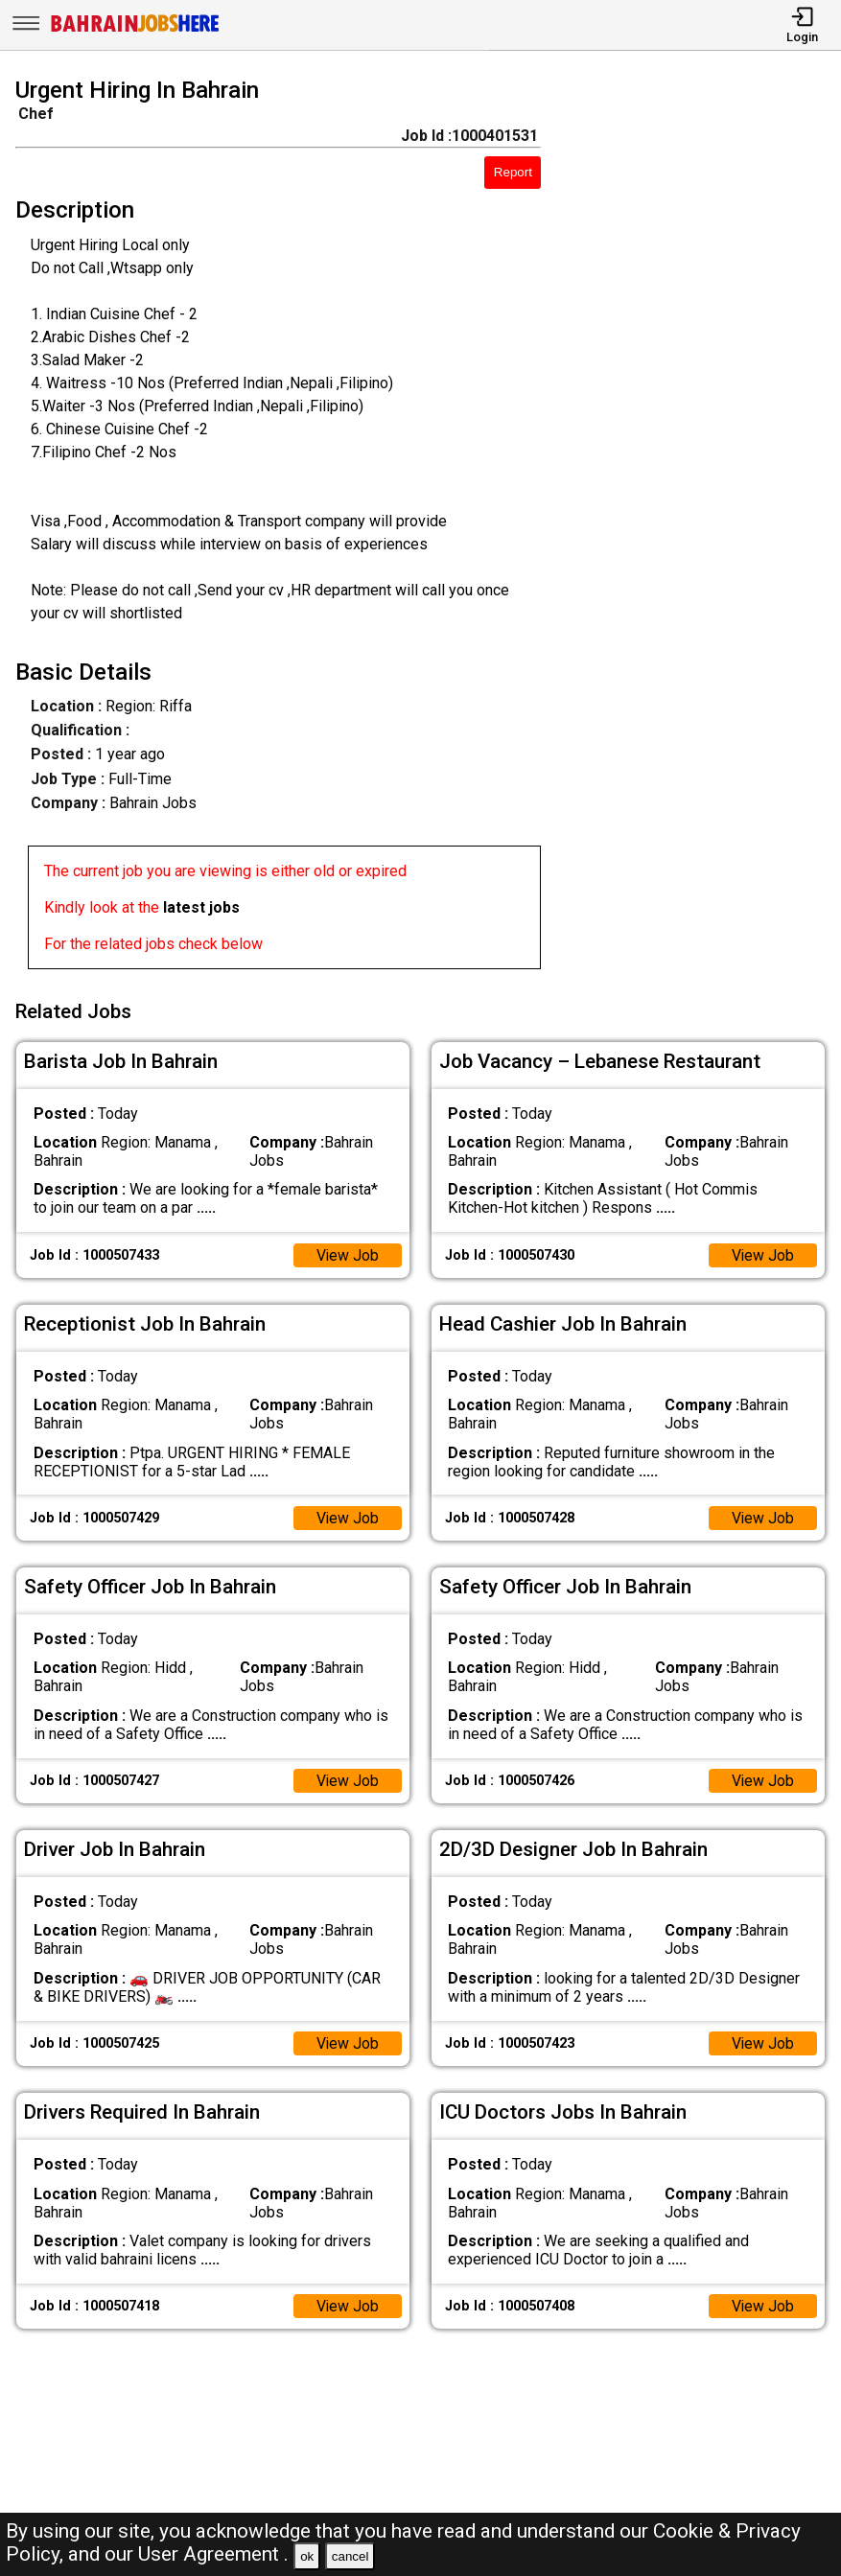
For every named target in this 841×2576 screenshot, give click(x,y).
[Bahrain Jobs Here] (135, 30)
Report (513, 172)
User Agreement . (213, 2553)
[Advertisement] (702, 527)
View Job (347, 1252)
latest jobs (201, 907)
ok (307, 2556)
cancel (350, 2556)
